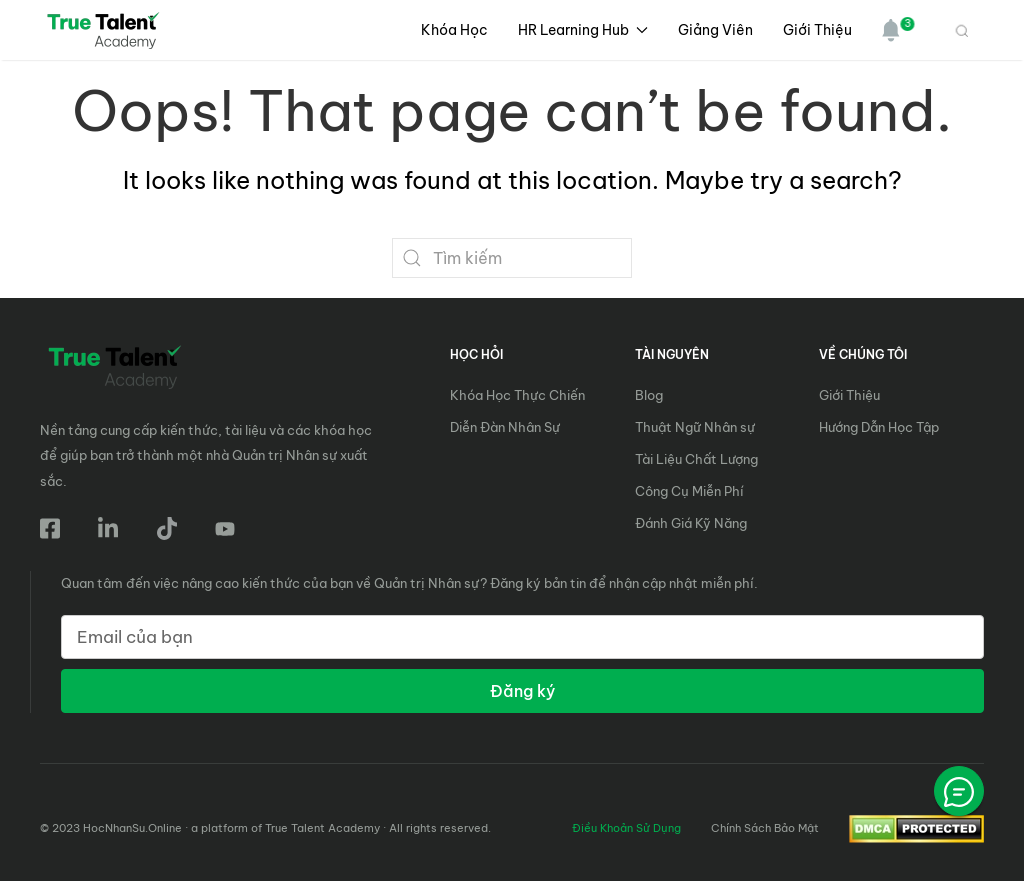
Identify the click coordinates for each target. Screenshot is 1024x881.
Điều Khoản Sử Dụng (626, 828)
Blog (649, 395)
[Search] (512, 258)
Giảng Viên (715, 30)
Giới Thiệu (817, 30)
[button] (883, 30)
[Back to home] (106, 30)
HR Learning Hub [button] (583, 30)
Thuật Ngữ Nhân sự (695, 427)
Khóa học (454, 30)
